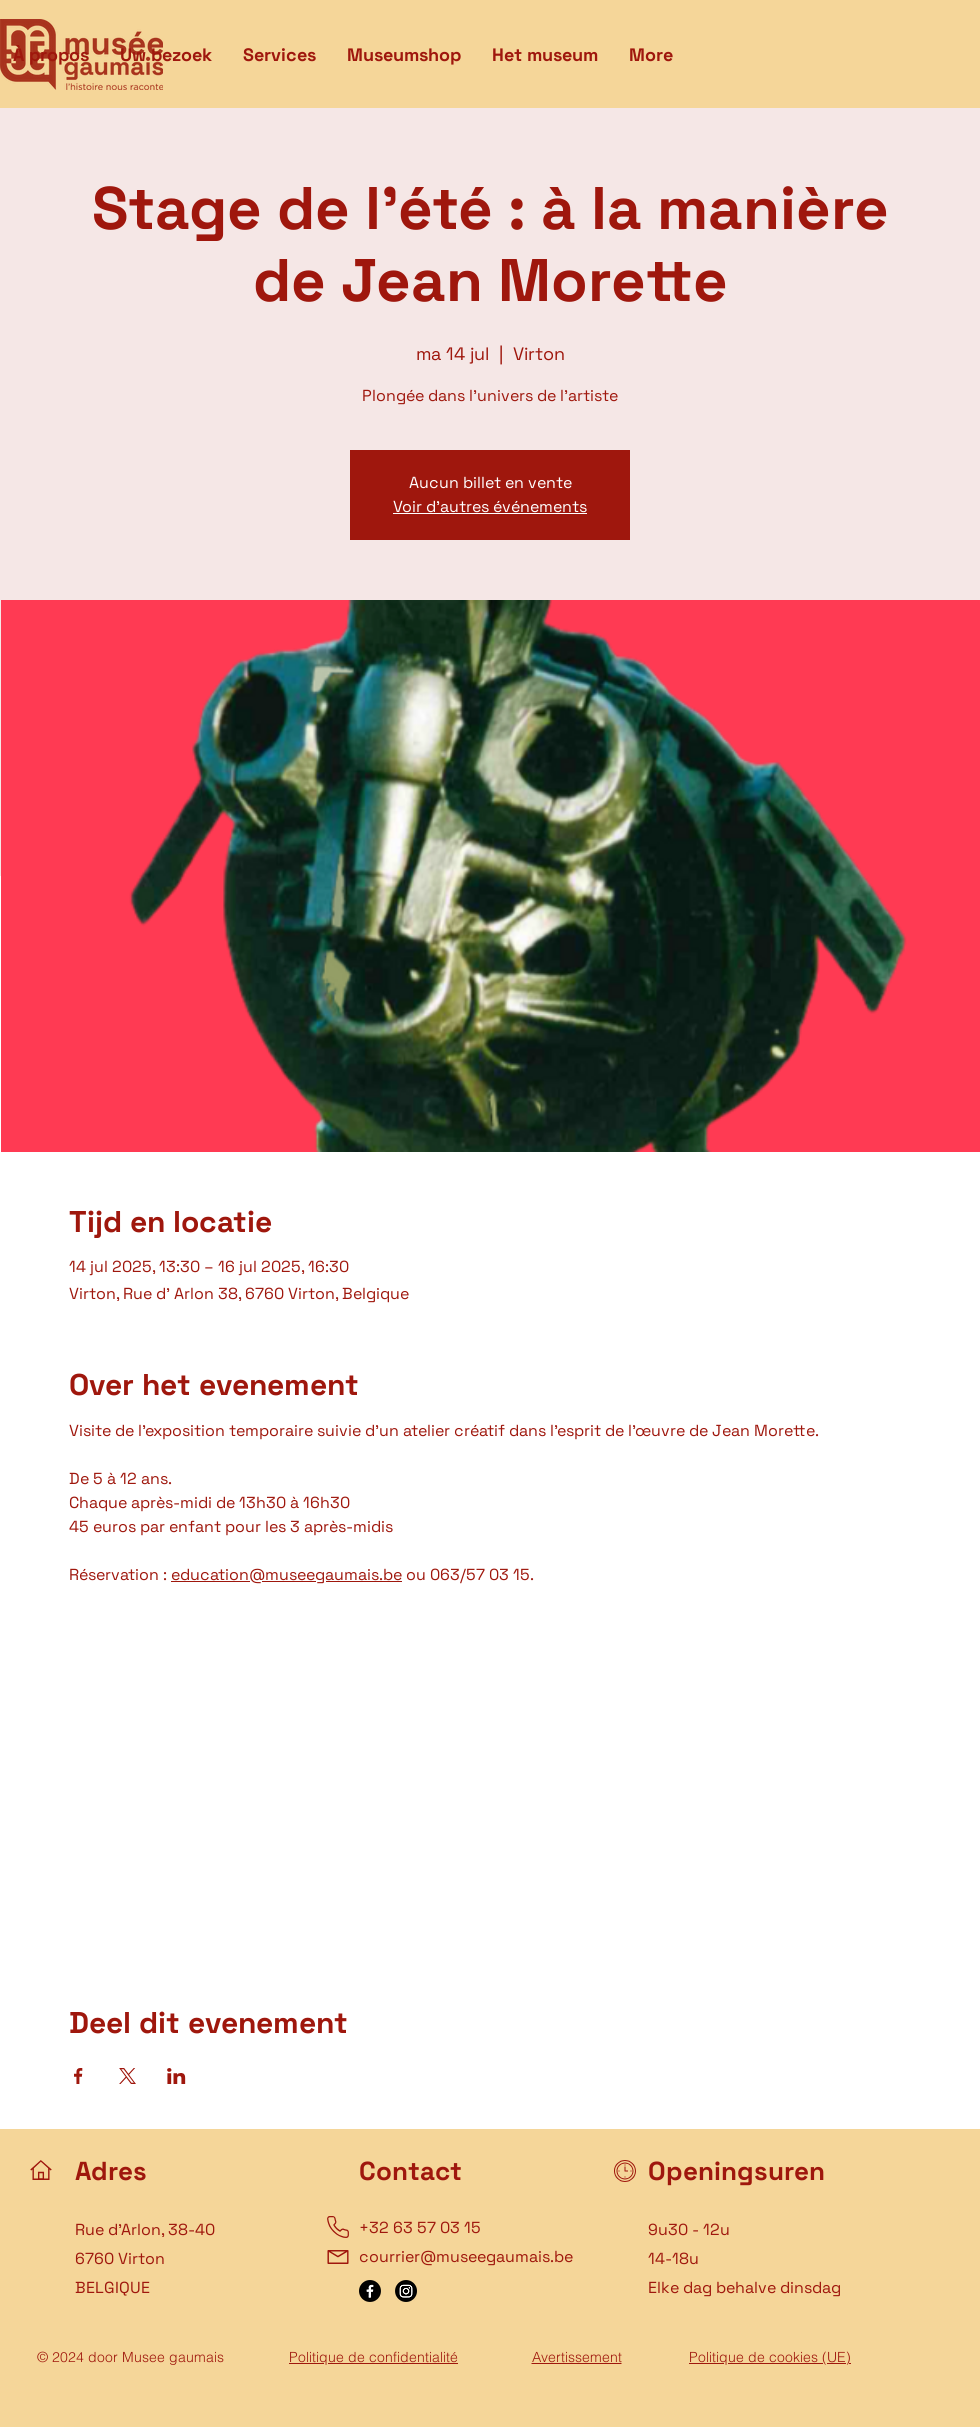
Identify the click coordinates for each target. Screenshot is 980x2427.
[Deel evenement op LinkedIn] (176, 2076)
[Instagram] (406, 2291)
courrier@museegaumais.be (466, 2256)
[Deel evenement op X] (127, 2076)
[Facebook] (370, 2291)
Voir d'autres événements (490, 506)
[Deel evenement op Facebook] (78, 2076)
